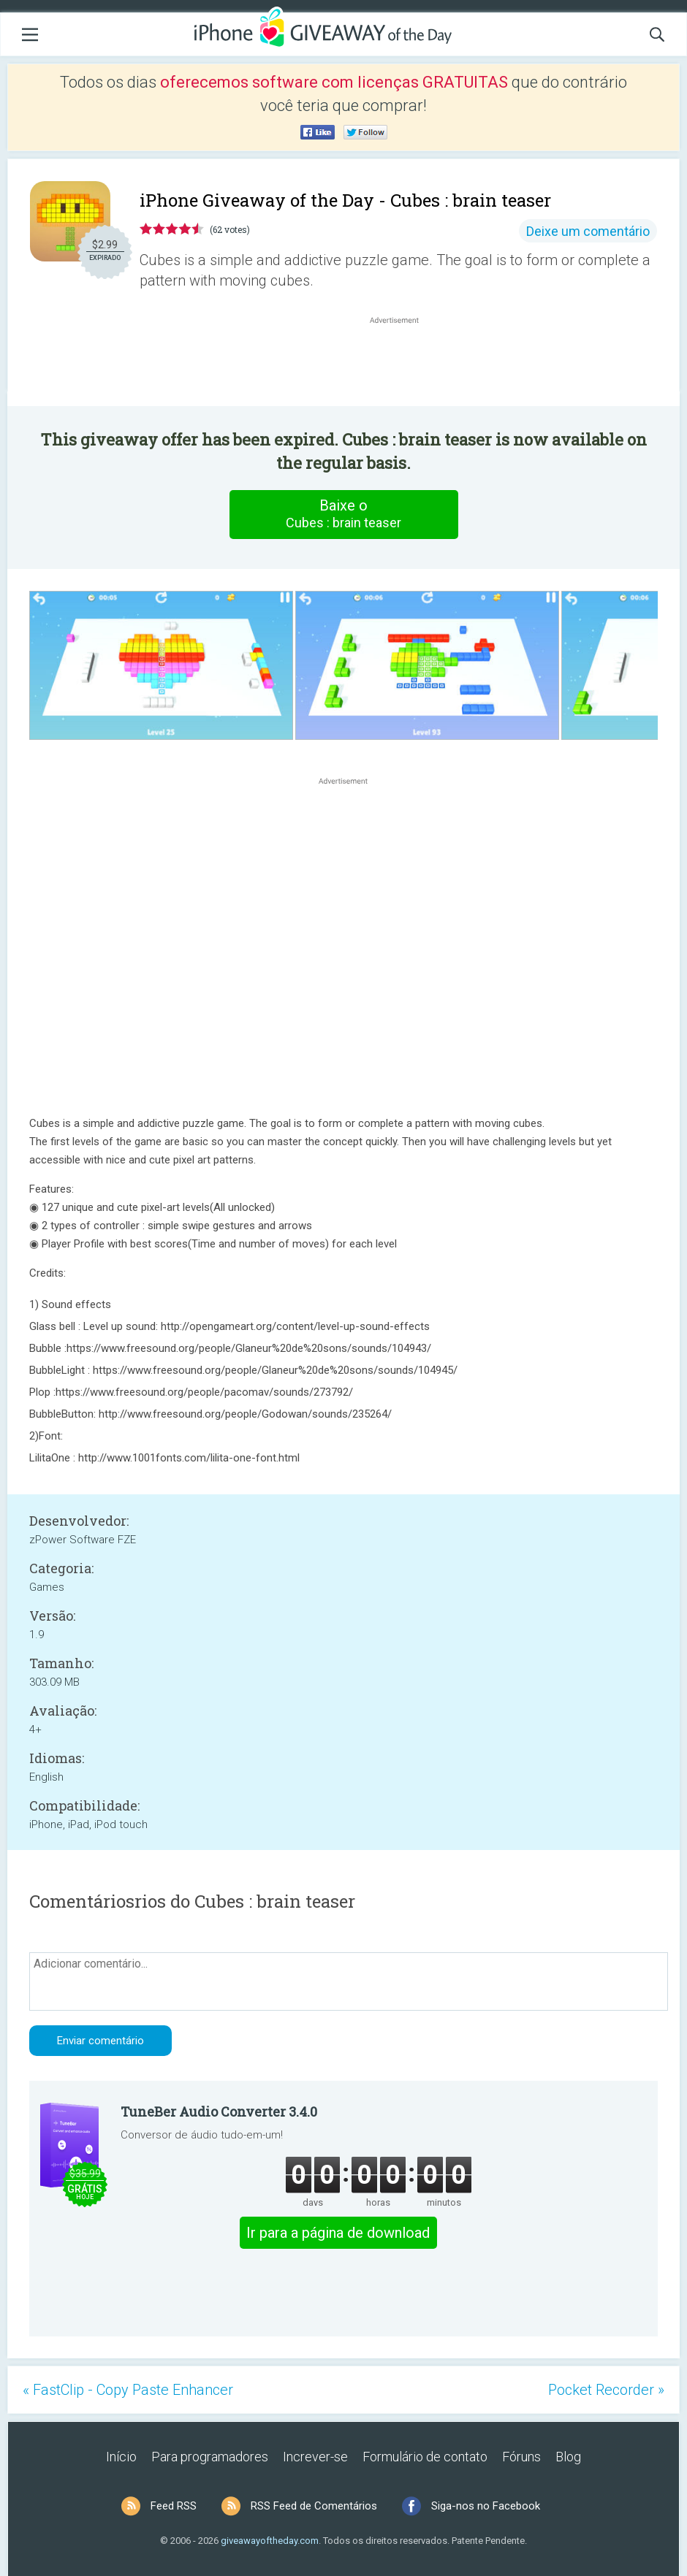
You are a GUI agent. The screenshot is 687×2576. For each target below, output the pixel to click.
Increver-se (315, 2456)
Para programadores (209, 2456)
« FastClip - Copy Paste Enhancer (128, 2390)
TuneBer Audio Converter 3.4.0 (219, 2111)
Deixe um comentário (588, 231)
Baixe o (343, 514)
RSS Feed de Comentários (314, 2505)
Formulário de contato (425, 2456)
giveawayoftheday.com (270, 2540)
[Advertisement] (402, 362)
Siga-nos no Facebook (485, 2505)
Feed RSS (174, 2505)
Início (121, 2456)
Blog (568, 2456)
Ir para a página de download (338, 2232)
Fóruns (521, 2456)
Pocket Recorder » (606, 2390)
